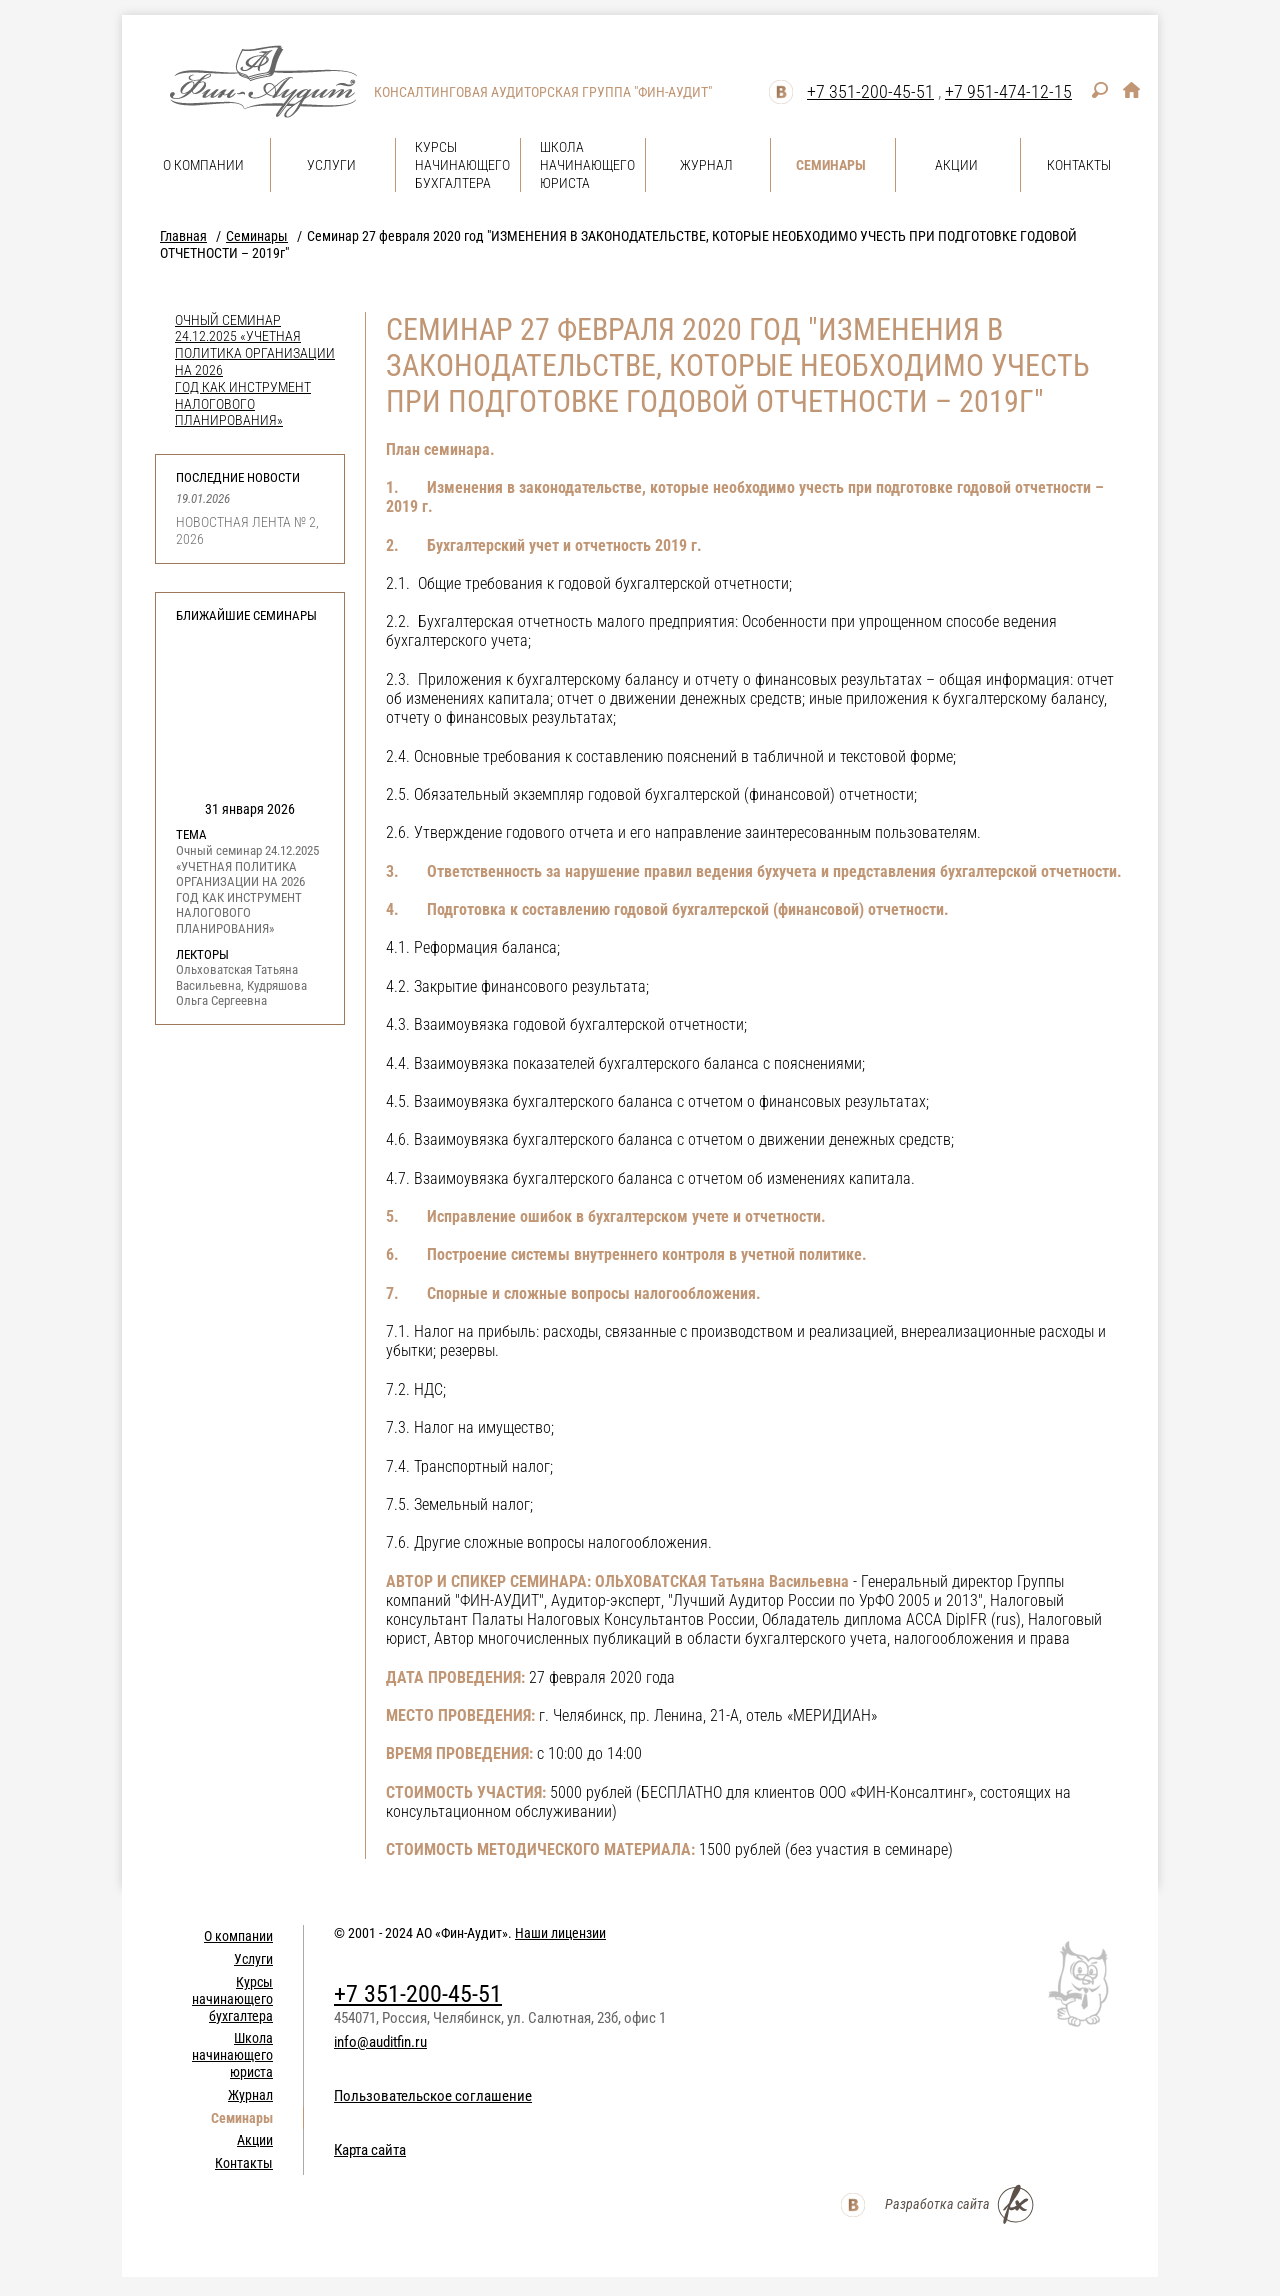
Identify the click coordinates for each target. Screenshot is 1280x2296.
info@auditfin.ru (380, 2042)
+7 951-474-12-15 (1008, 91)
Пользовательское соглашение (433, 2096)
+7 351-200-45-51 (870, 91)
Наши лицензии (560, 1933)
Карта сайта (370, 2150)
